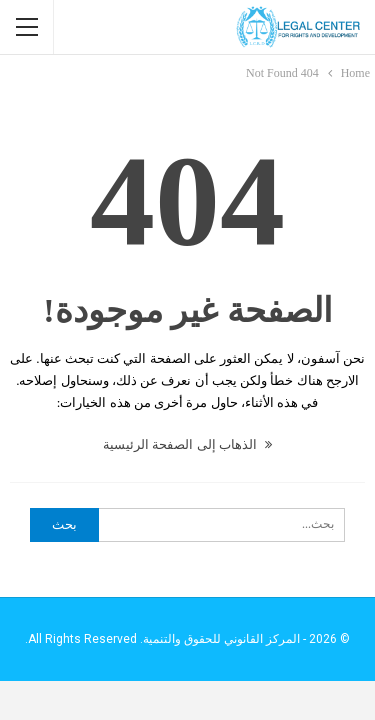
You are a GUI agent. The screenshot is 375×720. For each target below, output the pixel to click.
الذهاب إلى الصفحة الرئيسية (187, 444)
